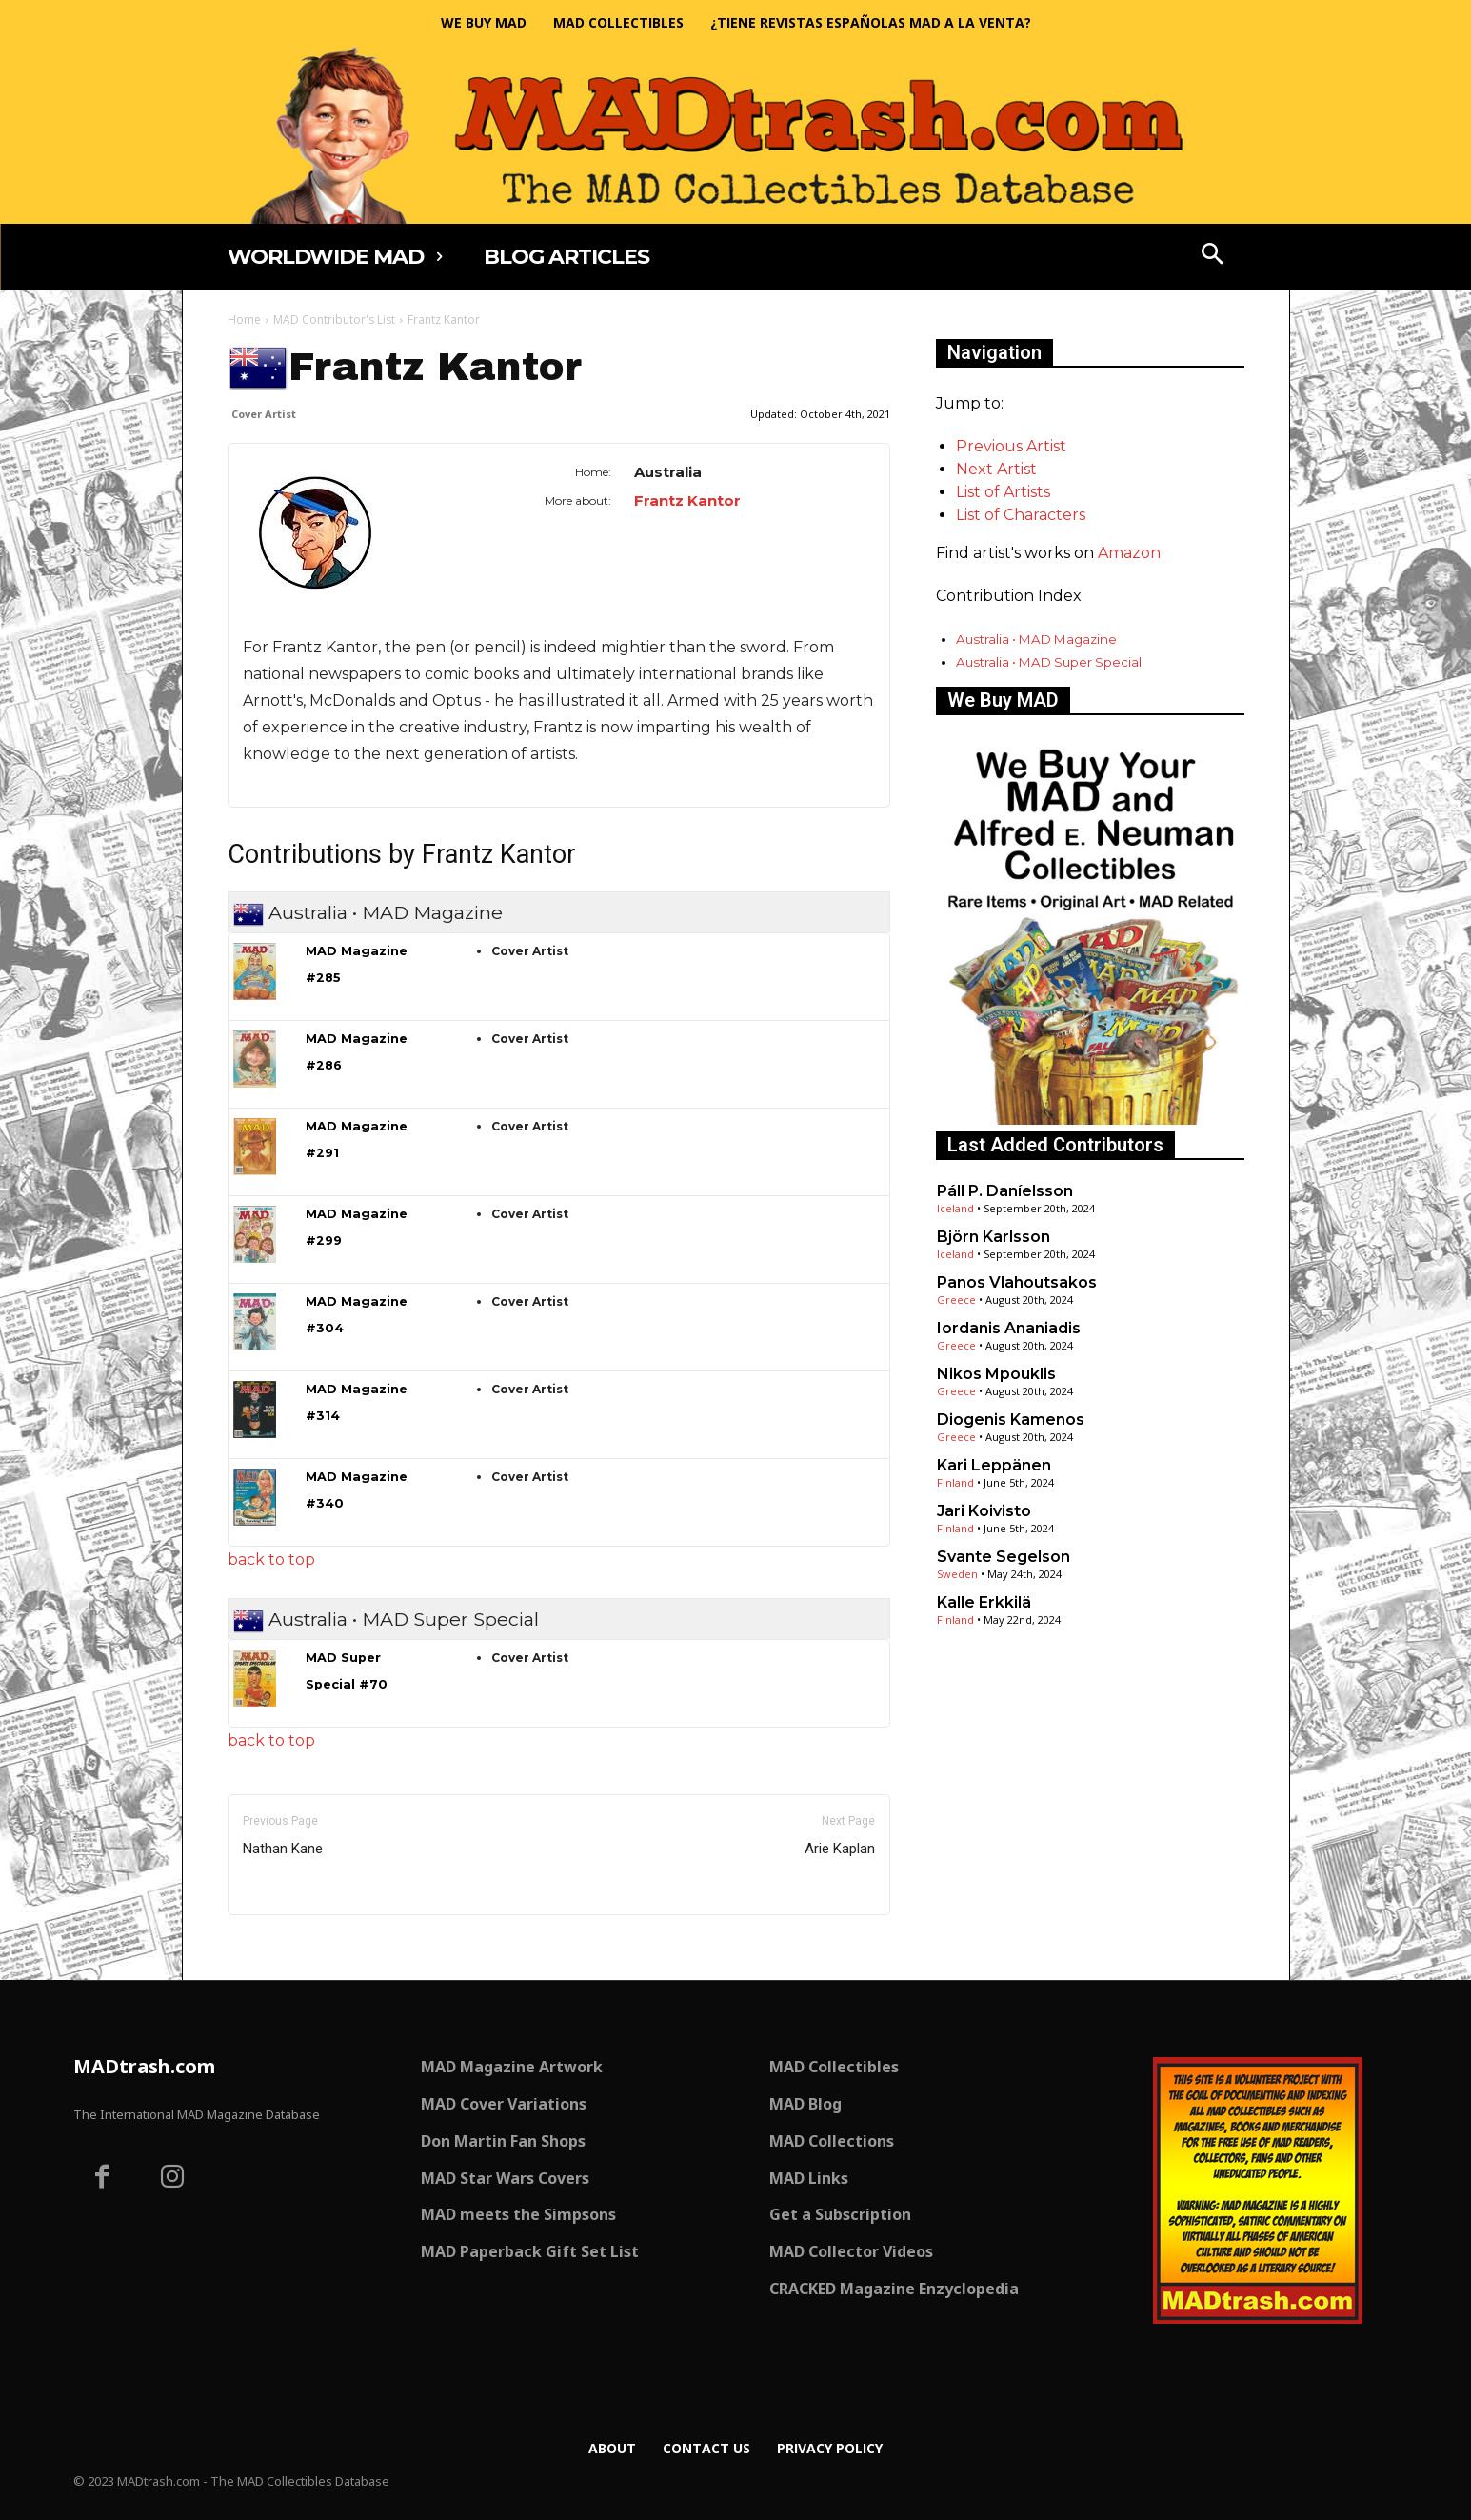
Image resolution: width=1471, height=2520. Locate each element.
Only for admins (293, 1947)
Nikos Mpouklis (996, 1374)
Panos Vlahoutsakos (1017, 1282)
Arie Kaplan (840, 1848)
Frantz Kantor (687, 500)
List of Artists (1003, 492)
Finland (955, 1482)
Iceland (955, 1208)
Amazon (1129, 553)
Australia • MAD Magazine (1036, 639)
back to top (271, 1559)
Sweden (957, 1574)
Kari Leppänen (994, 1465)
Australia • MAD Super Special (1049, 662)
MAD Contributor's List (334, 319)
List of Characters (1020, 515)
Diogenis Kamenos (1010, 1419)
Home (244, 319)
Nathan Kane (283, 1848)
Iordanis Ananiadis (1009, 1328)
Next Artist (996, 469)
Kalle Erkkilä (984, 1602)
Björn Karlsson (993, 1237)
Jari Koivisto (984, 1511)
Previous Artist (1011, 446)
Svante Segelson (1003, 1557)
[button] (1212, 256)
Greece (956, 1299)
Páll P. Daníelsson (1005, 1191)
